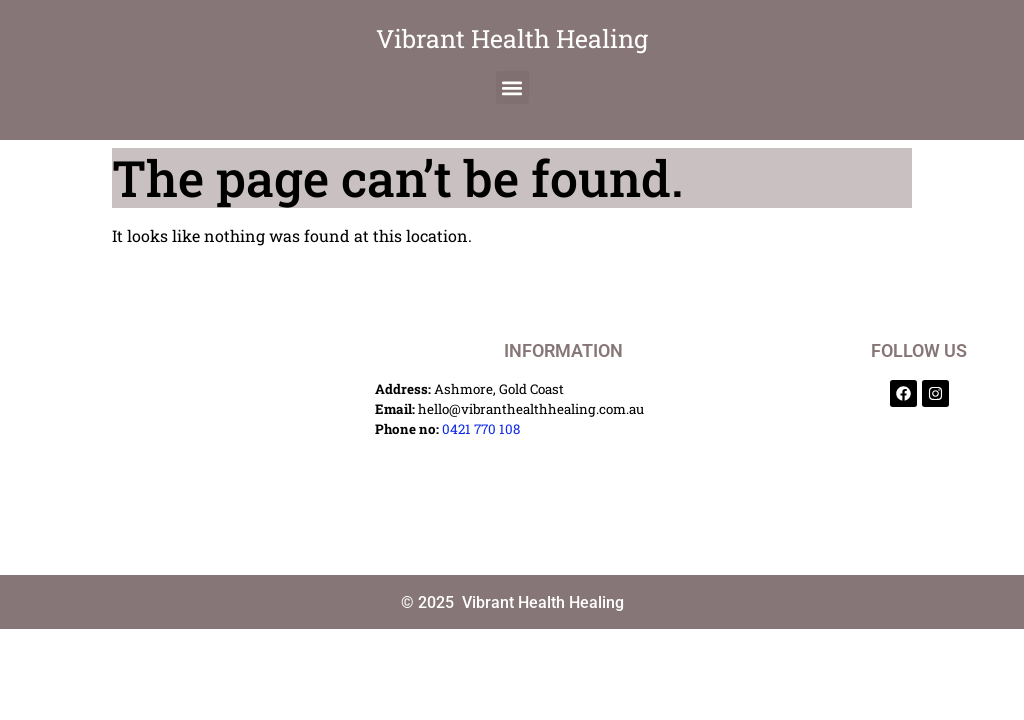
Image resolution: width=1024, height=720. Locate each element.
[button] (512, 87)
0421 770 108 (481, 429)
